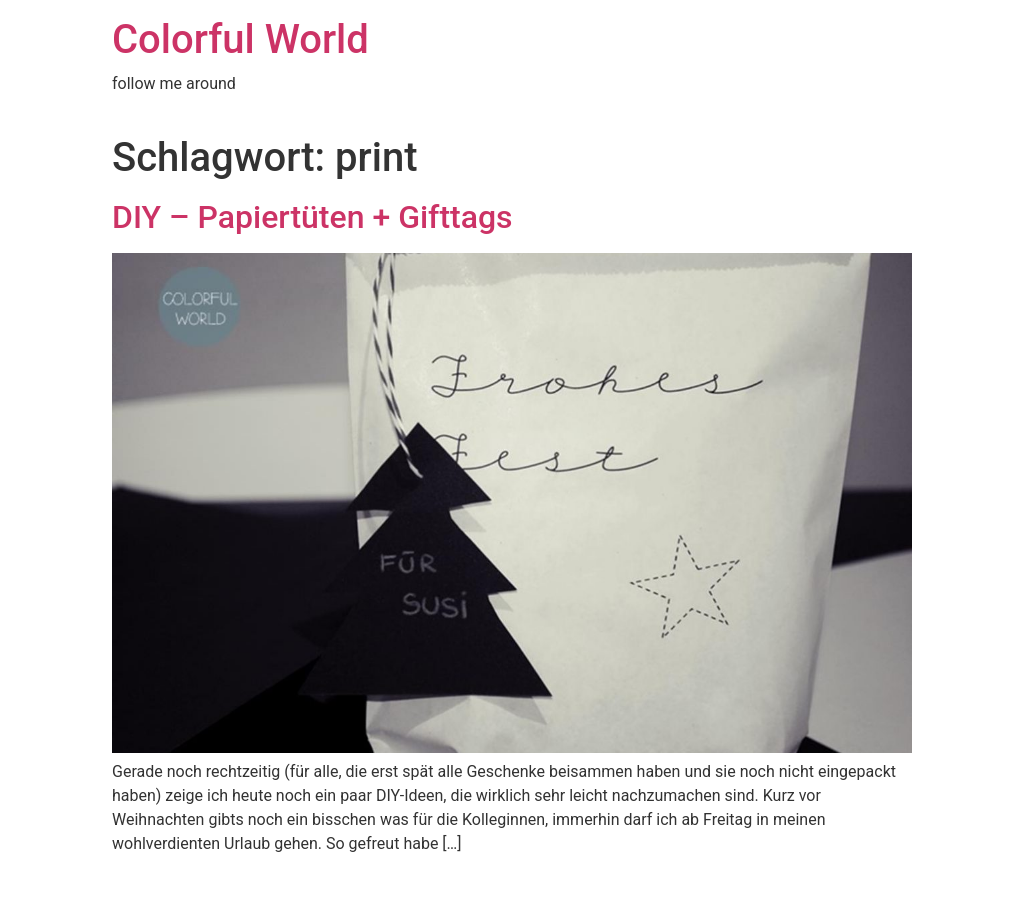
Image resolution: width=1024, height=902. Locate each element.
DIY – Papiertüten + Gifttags (312, 217)
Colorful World (240, 39)
